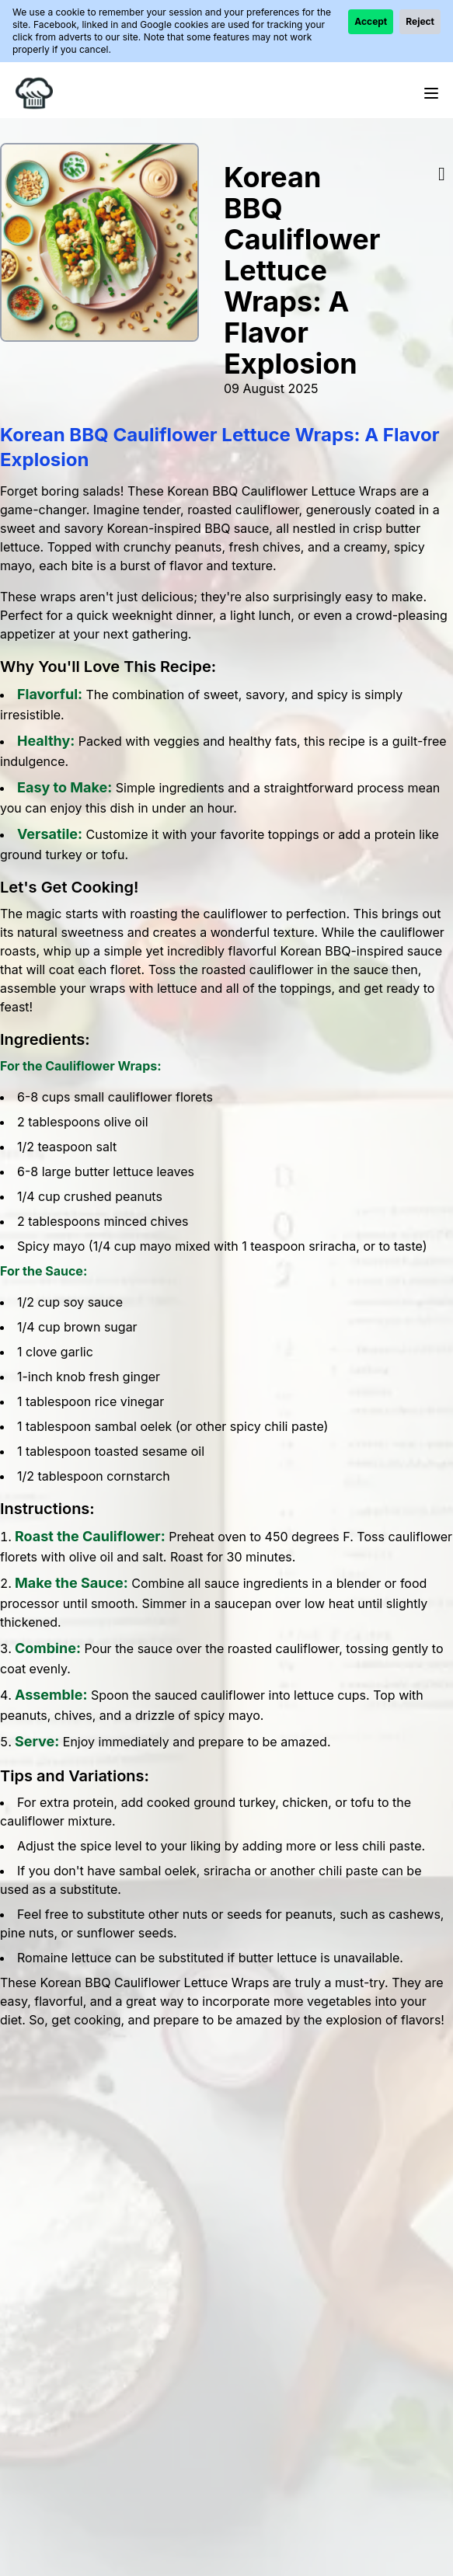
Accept (370, 21)
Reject (420, 21)
